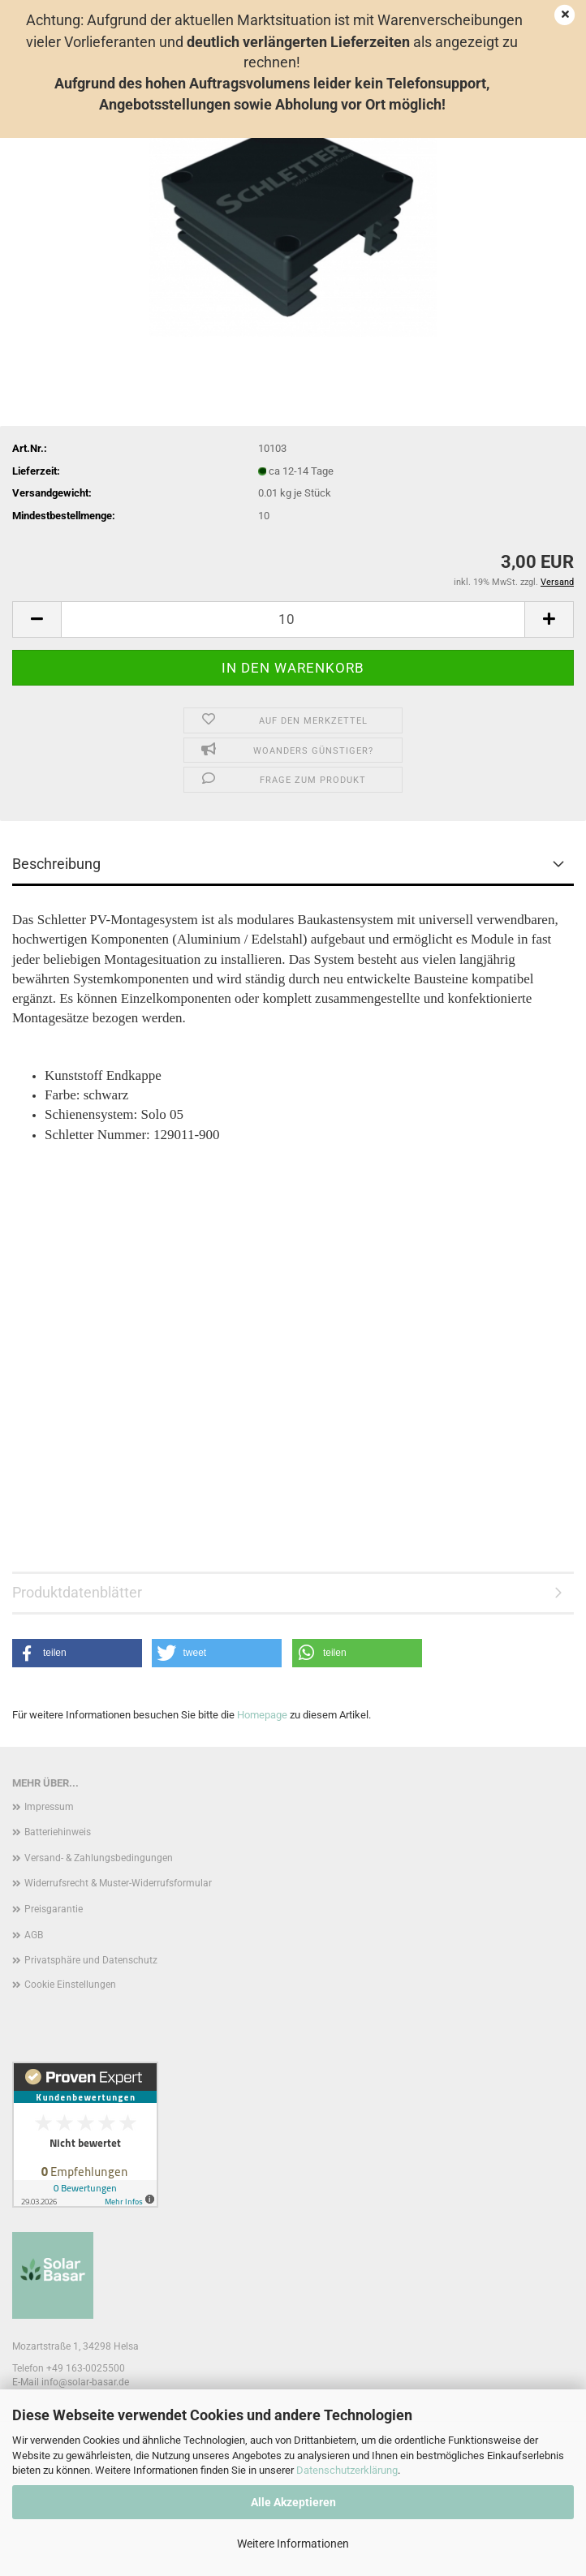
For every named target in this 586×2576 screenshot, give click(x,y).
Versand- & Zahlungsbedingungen (98, 1858)
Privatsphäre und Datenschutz (90, 1960)
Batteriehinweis (57, 1832)
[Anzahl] (293, 619)
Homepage (262, 1715)
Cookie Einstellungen (70, 1984)
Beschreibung (56, 863)
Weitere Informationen (293, 2543)
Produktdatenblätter (77, 1592)
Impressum (49, 1807)
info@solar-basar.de (85, 2382)
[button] (36, 619)
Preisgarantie (53, 1909)
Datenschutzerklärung (347, 2470)
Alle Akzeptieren (293, 2502)
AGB (33, 1935)
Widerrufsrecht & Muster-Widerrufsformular (118, 1883)
